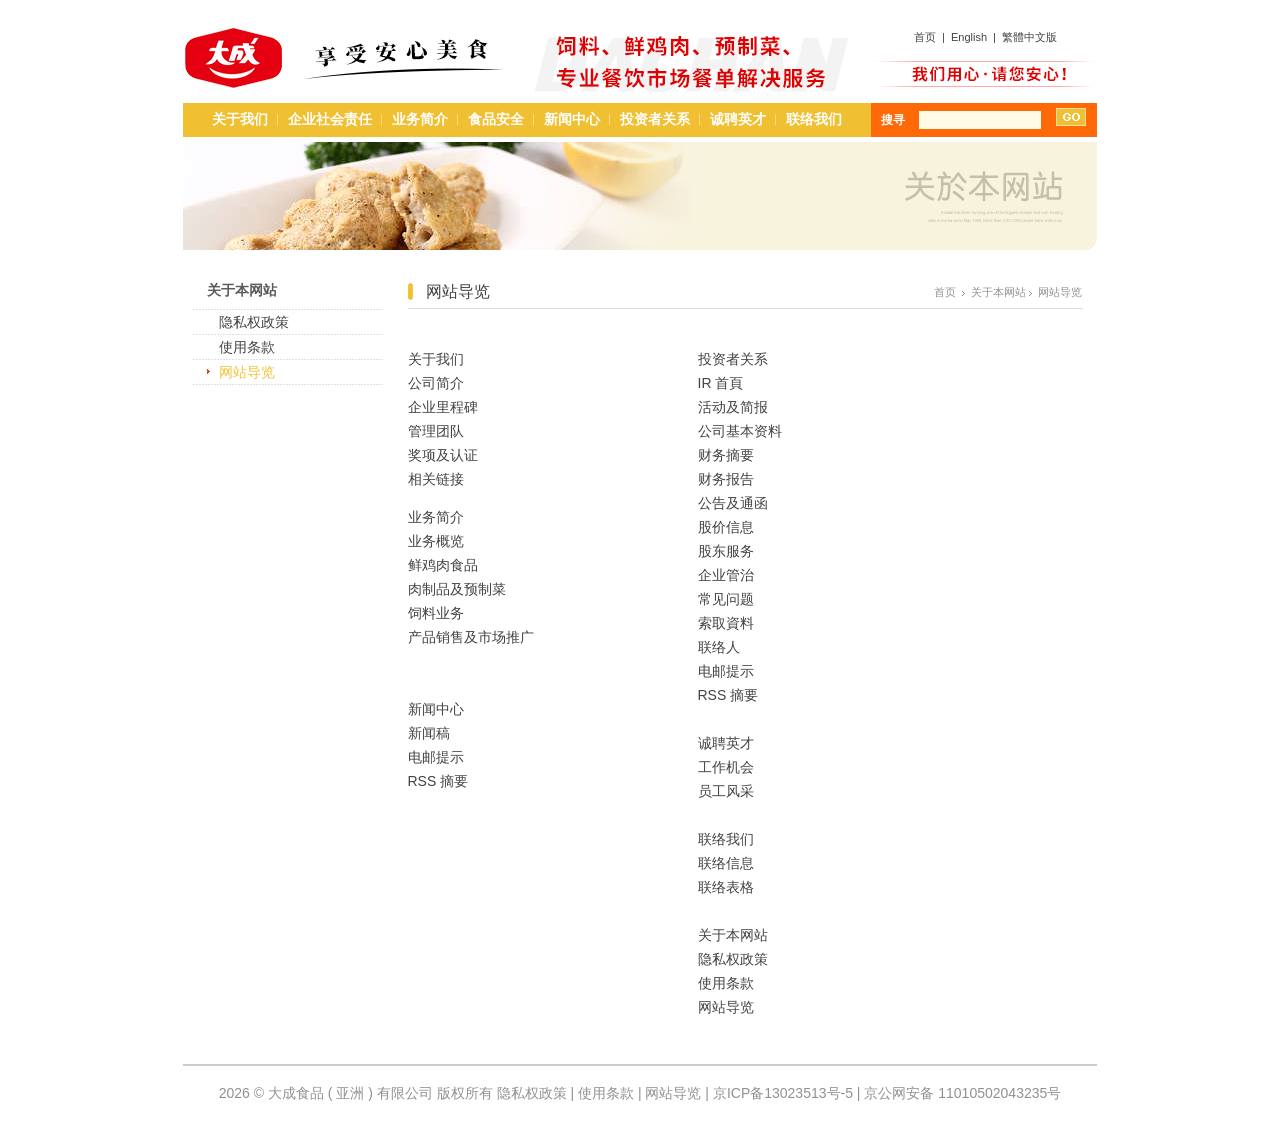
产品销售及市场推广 (471, 637)
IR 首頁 (721, 383)
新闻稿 (429, 733)
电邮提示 (436, 757)
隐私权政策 (254, 322)
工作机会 (726, 767)
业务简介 (420, 119)
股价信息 (726, 527)
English (969, 37)
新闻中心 (572, 119)
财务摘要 (726, 455)
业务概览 (436, 541)
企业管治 (726, 575)
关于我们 (240, 119)
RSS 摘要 (438, 781)
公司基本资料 (740, 431)
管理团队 (436, 431)
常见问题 (726, 599)
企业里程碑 (443, 407)
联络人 (719, 647)
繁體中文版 (1029, 37)
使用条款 (247, 347)
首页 (925, 37)
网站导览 (247, 372)
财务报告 (726, 479)
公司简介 (436, 383)
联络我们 (814, 119)
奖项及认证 (443, 455)
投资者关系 (655, 119)
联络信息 (726, 863)
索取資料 (726, 623)
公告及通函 (733, 503)
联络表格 (726, 887)
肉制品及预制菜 (457, 589)
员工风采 (726, 791)
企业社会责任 (330, 119)
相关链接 (436, 479)
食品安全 (496, 119)
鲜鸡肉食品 (443, 565)
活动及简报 (733, 407)
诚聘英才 (738, 119)
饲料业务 (436, 613)
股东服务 (726, 551)
